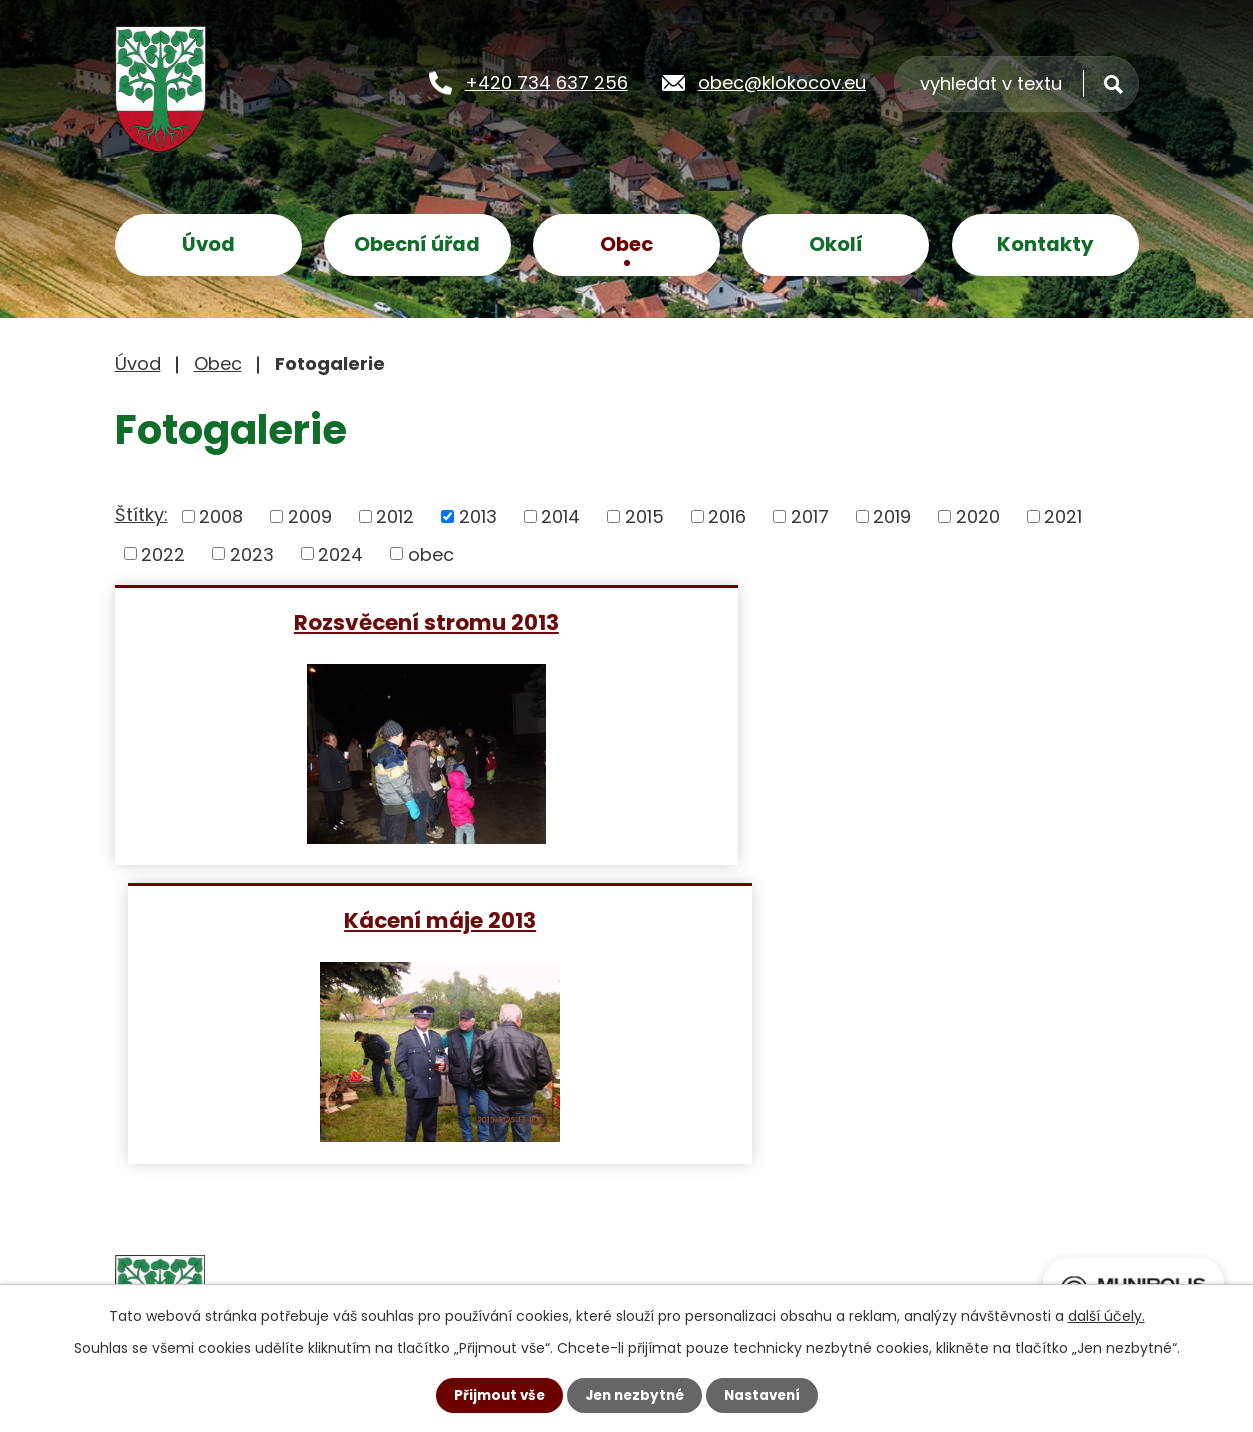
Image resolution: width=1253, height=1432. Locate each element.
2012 (395, 516)
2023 (252, 553)
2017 (810, 516)
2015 (644, 516)
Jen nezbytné (634, 1395)
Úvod (208, 244)
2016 (727, 516)
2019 (892, 516)
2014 (560, 516)
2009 (310, 516)
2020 (978, 516)
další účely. (1106, 1315)
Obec (626, 244)
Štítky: (141, 514)
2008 (221, 516)
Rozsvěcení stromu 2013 (366, 621)
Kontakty (1045, 244)
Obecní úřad (417, 244)
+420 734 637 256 (546, 81)
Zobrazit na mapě (873, 1204)
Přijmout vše (494, 1395)
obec (431, 553)
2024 (340, 553)
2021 (1063, 516)
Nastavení (767, 1395)
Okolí (836, 244)
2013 (478, 516)
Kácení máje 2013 (887, 621)
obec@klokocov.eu (782, 81)
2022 (163, 553)
